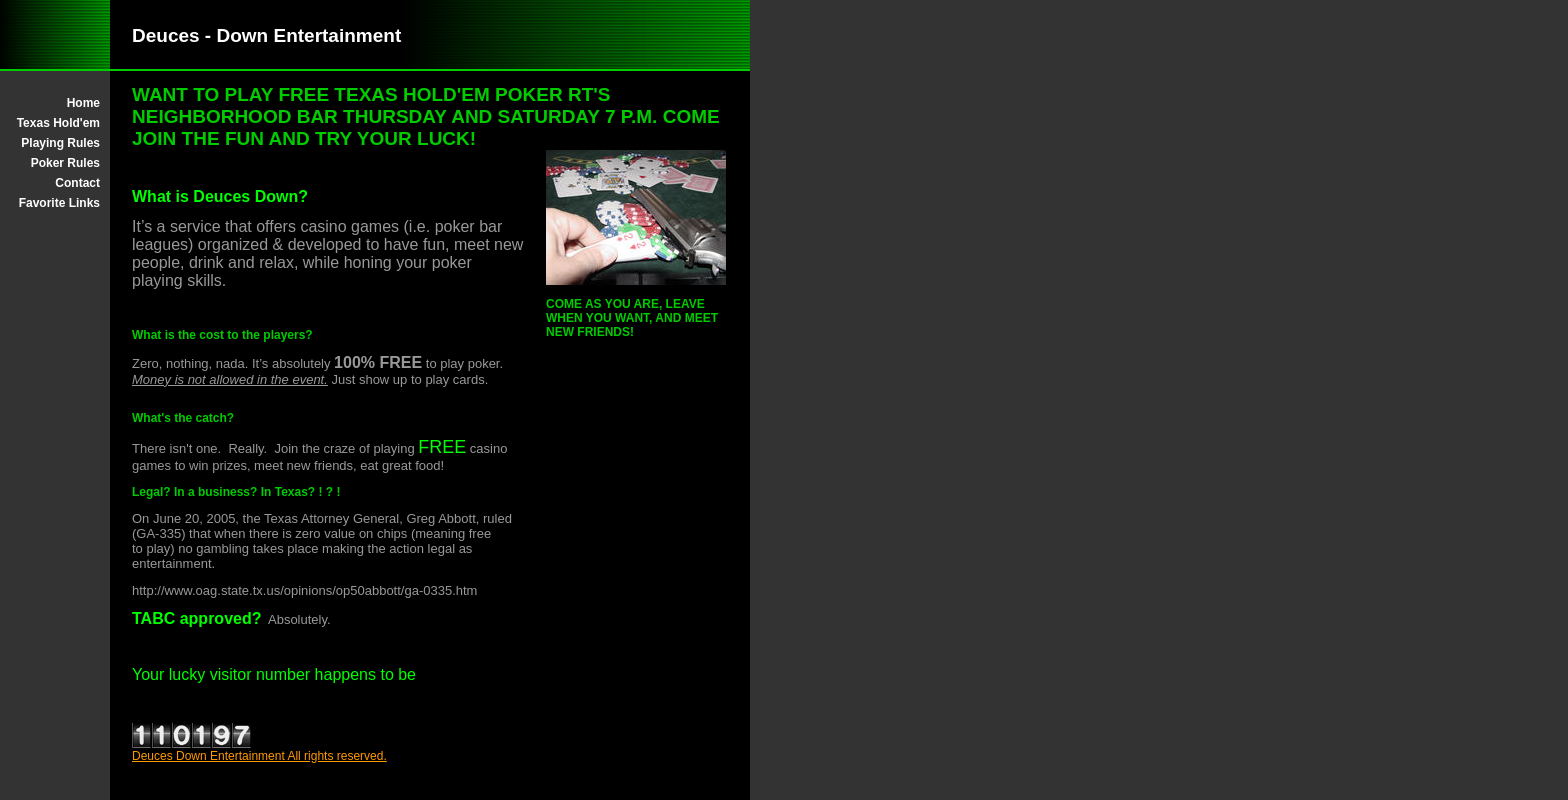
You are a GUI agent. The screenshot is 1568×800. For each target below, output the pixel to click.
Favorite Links (59, 203)
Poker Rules (65, 163)
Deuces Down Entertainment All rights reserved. (259, 756)
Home (83, 103)
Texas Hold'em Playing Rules (58, 133)
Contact (77, 183)
